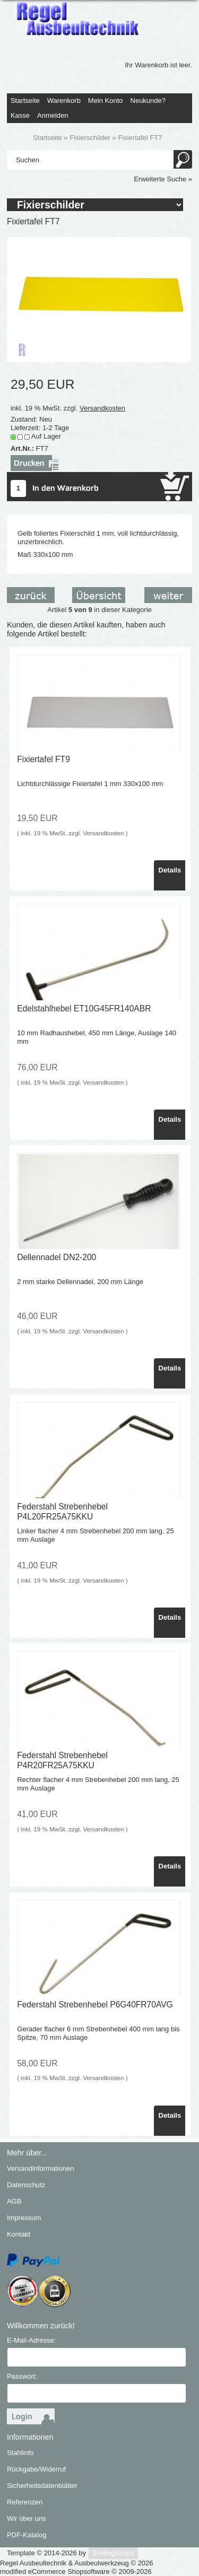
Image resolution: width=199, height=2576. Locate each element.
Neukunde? (148, 100)
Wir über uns (26, 2518)
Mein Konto (105, 100)
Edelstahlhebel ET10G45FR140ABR (84, 1008)
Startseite (25, 100)
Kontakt (18, 2234)
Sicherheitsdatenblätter (42, 2486)
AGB (14, 2201)
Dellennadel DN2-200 (56, 1257)
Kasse (20, 115)
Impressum (24, 2218)
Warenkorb (64, 100)
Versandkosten (102, 408)
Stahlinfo (20, 2453)
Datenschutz (26, 2185)
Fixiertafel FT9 (43, 759)
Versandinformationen (40, 2168)
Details (170, 870)
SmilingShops (113, 2553)
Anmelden (52, 115)
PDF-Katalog (26, 2535)
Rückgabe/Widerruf (36, 2469)
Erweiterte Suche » (163, 179)
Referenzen (24, 2502)
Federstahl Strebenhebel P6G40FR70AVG (95, 2004)
